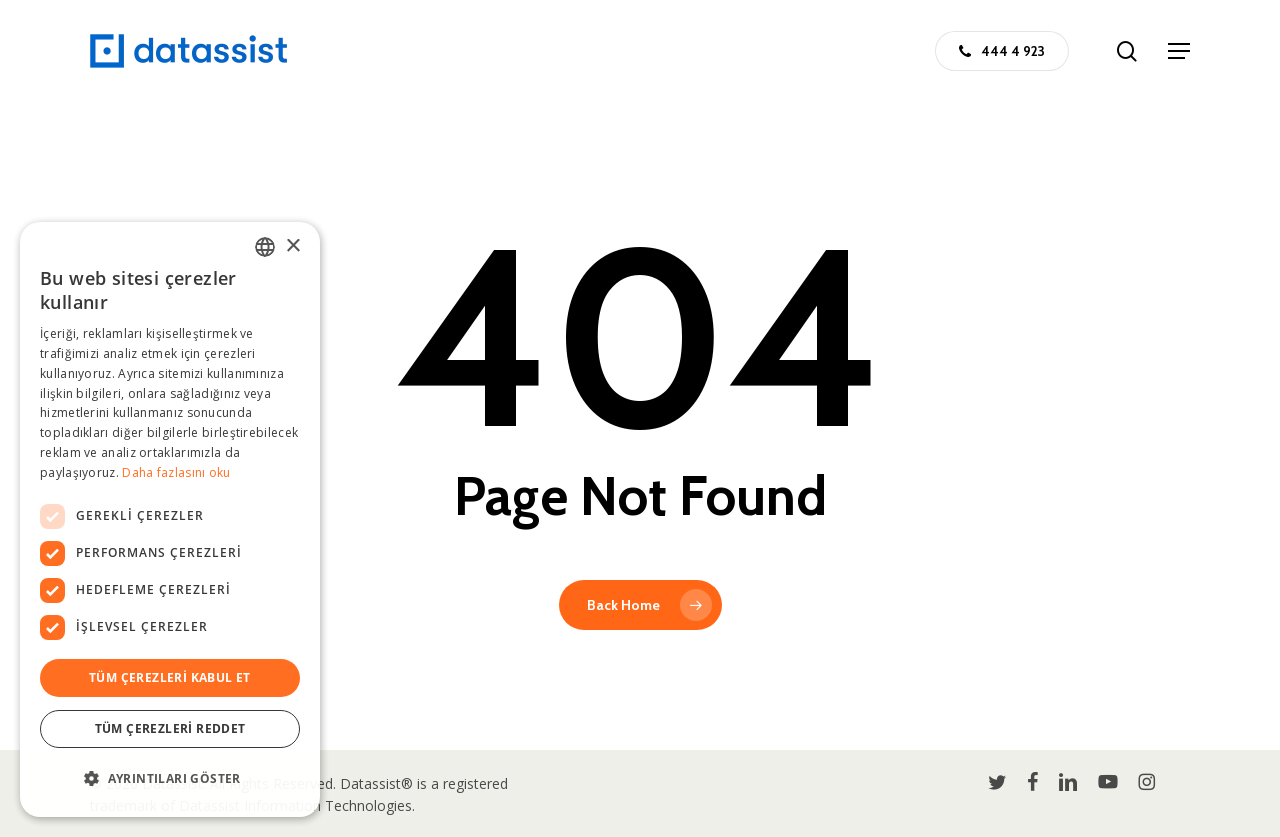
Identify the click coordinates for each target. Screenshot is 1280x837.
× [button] (292, 246)
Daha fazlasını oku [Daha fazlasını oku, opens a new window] (176, 472)
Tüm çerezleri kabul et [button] (170, 677)
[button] (1179, 51)
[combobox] (265, 247)
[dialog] (170, 519)
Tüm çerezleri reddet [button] (170, 728)
